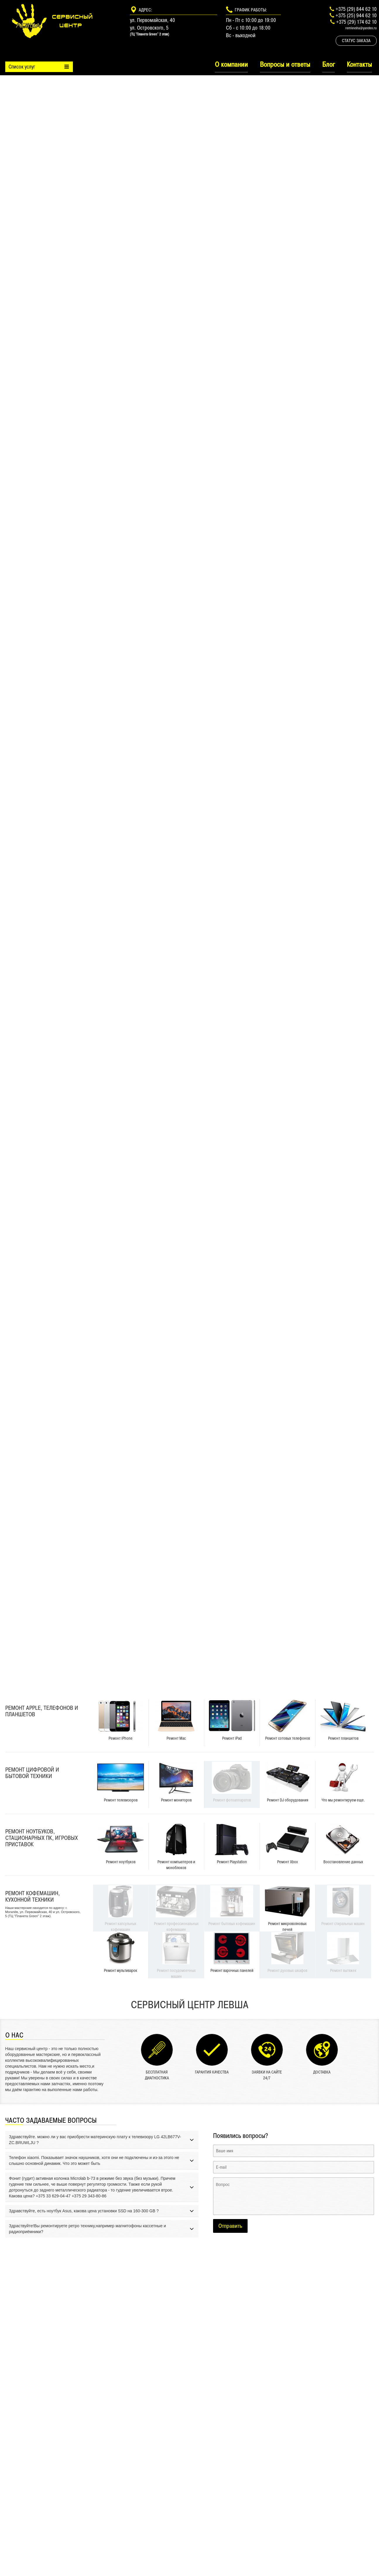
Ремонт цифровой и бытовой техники (32, 1773)
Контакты (359, 64)
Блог (328, 64)
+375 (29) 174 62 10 (356, 21)
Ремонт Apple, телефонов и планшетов (41, 1711)
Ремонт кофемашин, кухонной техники (32, 1896)
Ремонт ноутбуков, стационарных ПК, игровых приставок (41, 1838)
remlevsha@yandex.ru (361, 28)
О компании (231, 64)
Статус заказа (356, 40)
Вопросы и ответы (285, 64)
